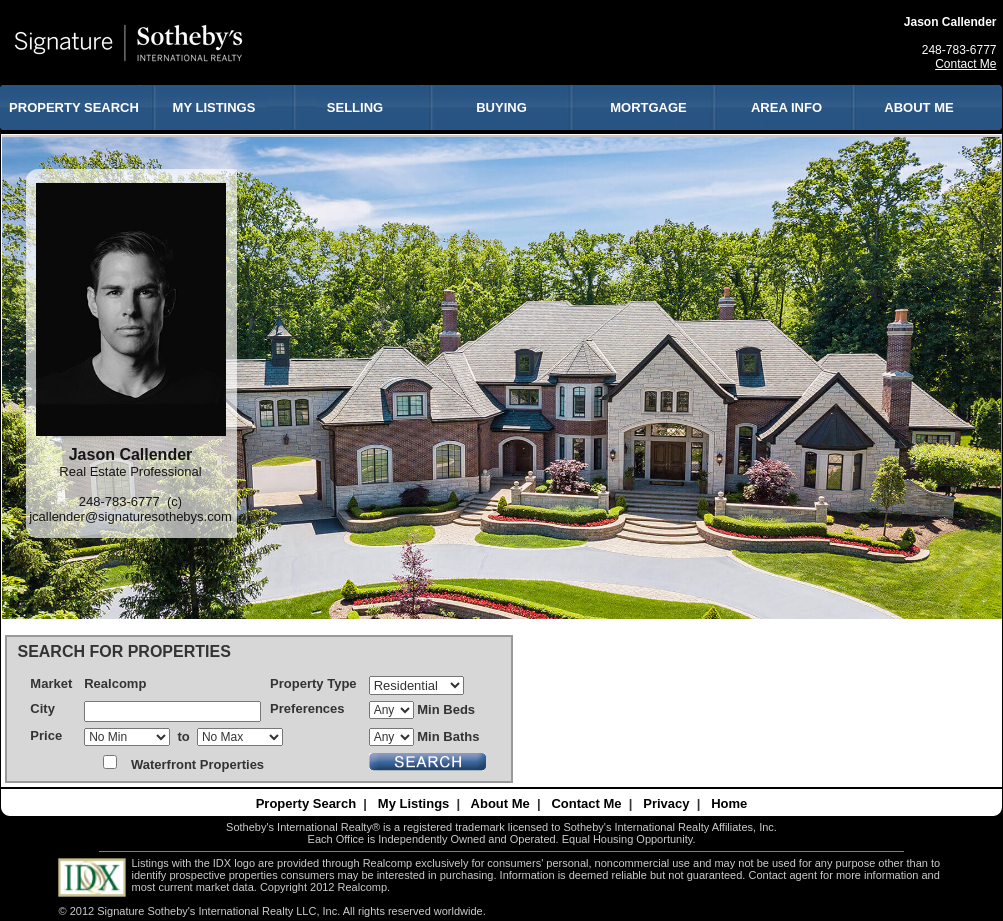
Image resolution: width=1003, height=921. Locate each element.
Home (729, 803)
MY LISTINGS (214, 107)
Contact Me (965, 64)
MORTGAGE (648, 107)
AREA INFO (786, 107)
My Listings (414, 803)
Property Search (306, 803)
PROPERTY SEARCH (74, 107)
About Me (500, 803)
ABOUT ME (918, 107)
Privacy (666, 803)
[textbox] (172, 711)
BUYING (501, 107)
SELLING (355, 107)
